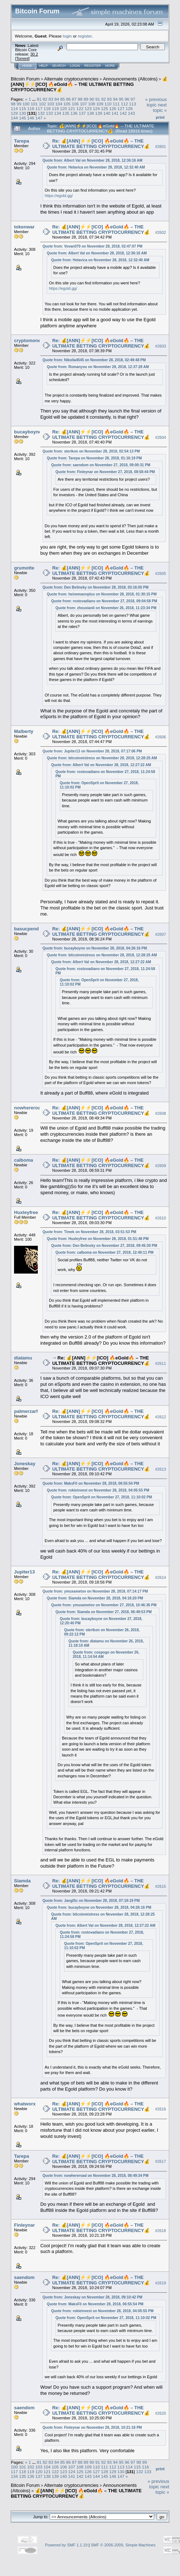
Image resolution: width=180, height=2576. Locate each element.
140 (107, 113)
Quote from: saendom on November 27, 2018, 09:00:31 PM (100, 465)
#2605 (160, 573)
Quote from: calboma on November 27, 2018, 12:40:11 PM (104, 1252)
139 (98, 113)
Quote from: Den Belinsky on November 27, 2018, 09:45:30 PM (104, 1246)
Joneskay (24, 1463)
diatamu (23, 1358)
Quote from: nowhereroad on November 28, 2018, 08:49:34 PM (95, 2176)
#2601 (160, 146)
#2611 (160, 1363)
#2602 (160, 232)
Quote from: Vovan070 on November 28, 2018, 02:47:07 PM (92, 246)
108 (91, 103)
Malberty (23, 731)
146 (31, 117)
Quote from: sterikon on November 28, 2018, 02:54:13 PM (91, 451)
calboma (23, 1160)
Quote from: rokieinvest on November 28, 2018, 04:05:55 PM (98, 1490)
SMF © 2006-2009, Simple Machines (123, 2545)
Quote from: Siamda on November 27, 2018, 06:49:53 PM (103, 1612)
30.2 (34, 54)
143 (131, 113)
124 (96, 108)
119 (55, 108)
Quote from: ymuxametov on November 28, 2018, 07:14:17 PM (95, 1591)
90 (92, 99)
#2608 (160, 1113)
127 (121, 108)
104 (59, 103)
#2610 (160, 1218)
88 (80, 99)
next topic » (160, 107)
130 (22, 113)
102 (42, 103)
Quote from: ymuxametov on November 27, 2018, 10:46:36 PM (104, 1605)
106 (75, 103)
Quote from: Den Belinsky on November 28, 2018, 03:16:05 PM (95, 587)
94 (115, 99)
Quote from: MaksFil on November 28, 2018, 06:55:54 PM (90, 1483)
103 (50, 103)
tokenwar (24, 227)
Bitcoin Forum (25, 79)
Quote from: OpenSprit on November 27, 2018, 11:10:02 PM (101, 1497)
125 (104, 108)
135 (65, 113)
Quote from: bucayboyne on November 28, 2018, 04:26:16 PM (94, 948)
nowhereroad (29, 1107)
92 (103, 99)
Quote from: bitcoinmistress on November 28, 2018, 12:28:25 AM (102, 758)
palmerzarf (26, 1411)
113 (132, 103)
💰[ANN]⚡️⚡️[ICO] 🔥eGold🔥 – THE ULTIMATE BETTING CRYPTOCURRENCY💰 (89, 84)
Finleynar (24, 2225)
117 (38, 108)
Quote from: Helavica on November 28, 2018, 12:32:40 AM (96, 167)
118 (47, 108)
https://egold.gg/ (59, 195)
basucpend (26, 928)
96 (127, 99)
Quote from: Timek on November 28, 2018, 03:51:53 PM (89, 1232)
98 (13, 103)
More (110, 65)
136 (74, 113)
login (67, 36)
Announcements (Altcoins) (130, 79)
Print (160, 117)
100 (26, 103)
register (84, 36)
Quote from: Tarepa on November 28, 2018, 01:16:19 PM (94, 458)
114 (14, 108)
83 (51, 99)
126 (112, 108)
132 (41, 113)
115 (22, 108)
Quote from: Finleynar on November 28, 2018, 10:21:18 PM (92, 2427)
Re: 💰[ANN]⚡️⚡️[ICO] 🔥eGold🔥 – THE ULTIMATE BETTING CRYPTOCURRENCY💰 (101, 143)
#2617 (160, 2162)
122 (80, 108)
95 (121, 99)
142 (123, 113)
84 (56, 99)
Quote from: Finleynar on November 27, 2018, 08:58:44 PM (105, 472)
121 (71, 108)
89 (86, 99)
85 (62, 99)
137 (82, 113)
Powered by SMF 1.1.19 (66, 2545)
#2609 (160, 1165)
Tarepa (21, 141)
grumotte (24, 568)
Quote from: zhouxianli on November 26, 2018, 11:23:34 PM (106, 608)
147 (38, 117)
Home (27, 65)
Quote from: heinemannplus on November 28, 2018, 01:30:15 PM (102, 594)
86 (68, 99)
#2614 (160, 1577)
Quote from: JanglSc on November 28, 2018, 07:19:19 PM (91, 1901)
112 (124, 103)
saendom (24, 2277)
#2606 (160, 737)
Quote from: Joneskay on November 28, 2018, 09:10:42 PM (92, 2297)
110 (108, 103)
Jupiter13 (24, 1572)
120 (63, 108)
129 (14, 113)
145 (22, 117)
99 (19, 103)
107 (83, 103)
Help (43, 65)
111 (116, 103)
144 (14, 117)
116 (31, 108)
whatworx (25, 2103)
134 (57, 113)
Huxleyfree (26, 1212)
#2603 (160, 346)
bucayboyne (27, 432)
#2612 (160, 1417)
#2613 (160, 1469)
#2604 (160, 437)
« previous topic (156, 102)
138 (90, 113)
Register (92, 65)
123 (88, 108)
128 (129, 108)
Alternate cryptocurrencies (71, 79)
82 (44, 99)
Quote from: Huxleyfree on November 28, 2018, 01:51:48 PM (98, 1239)
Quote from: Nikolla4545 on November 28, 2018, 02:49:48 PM (94, 360)
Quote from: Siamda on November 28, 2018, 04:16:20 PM (95, 1598)
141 (115, 113)
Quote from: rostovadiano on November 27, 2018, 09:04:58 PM (104, 601)
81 (39, 99)
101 (34, 103)
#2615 (160, 1886)
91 (97, 99)
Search (59, 65)
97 (132, 99)
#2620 (160, 2413)
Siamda (22, 1880)
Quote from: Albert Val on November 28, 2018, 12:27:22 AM (101, 765)
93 (109, 99)
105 (67, 103)
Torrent (22, 58)
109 (99, 103)
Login (75, 65)
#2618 (160, 2230)
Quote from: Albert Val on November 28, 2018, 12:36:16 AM (92, 160)
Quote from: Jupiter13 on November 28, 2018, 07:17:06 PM (92, 751)
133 (49, 113)
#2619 (160, 2283)
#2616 (160, 2109)
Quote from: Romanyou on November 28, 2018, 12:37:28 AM (98, 367)
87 (74, 99)
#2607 (160, 934)
